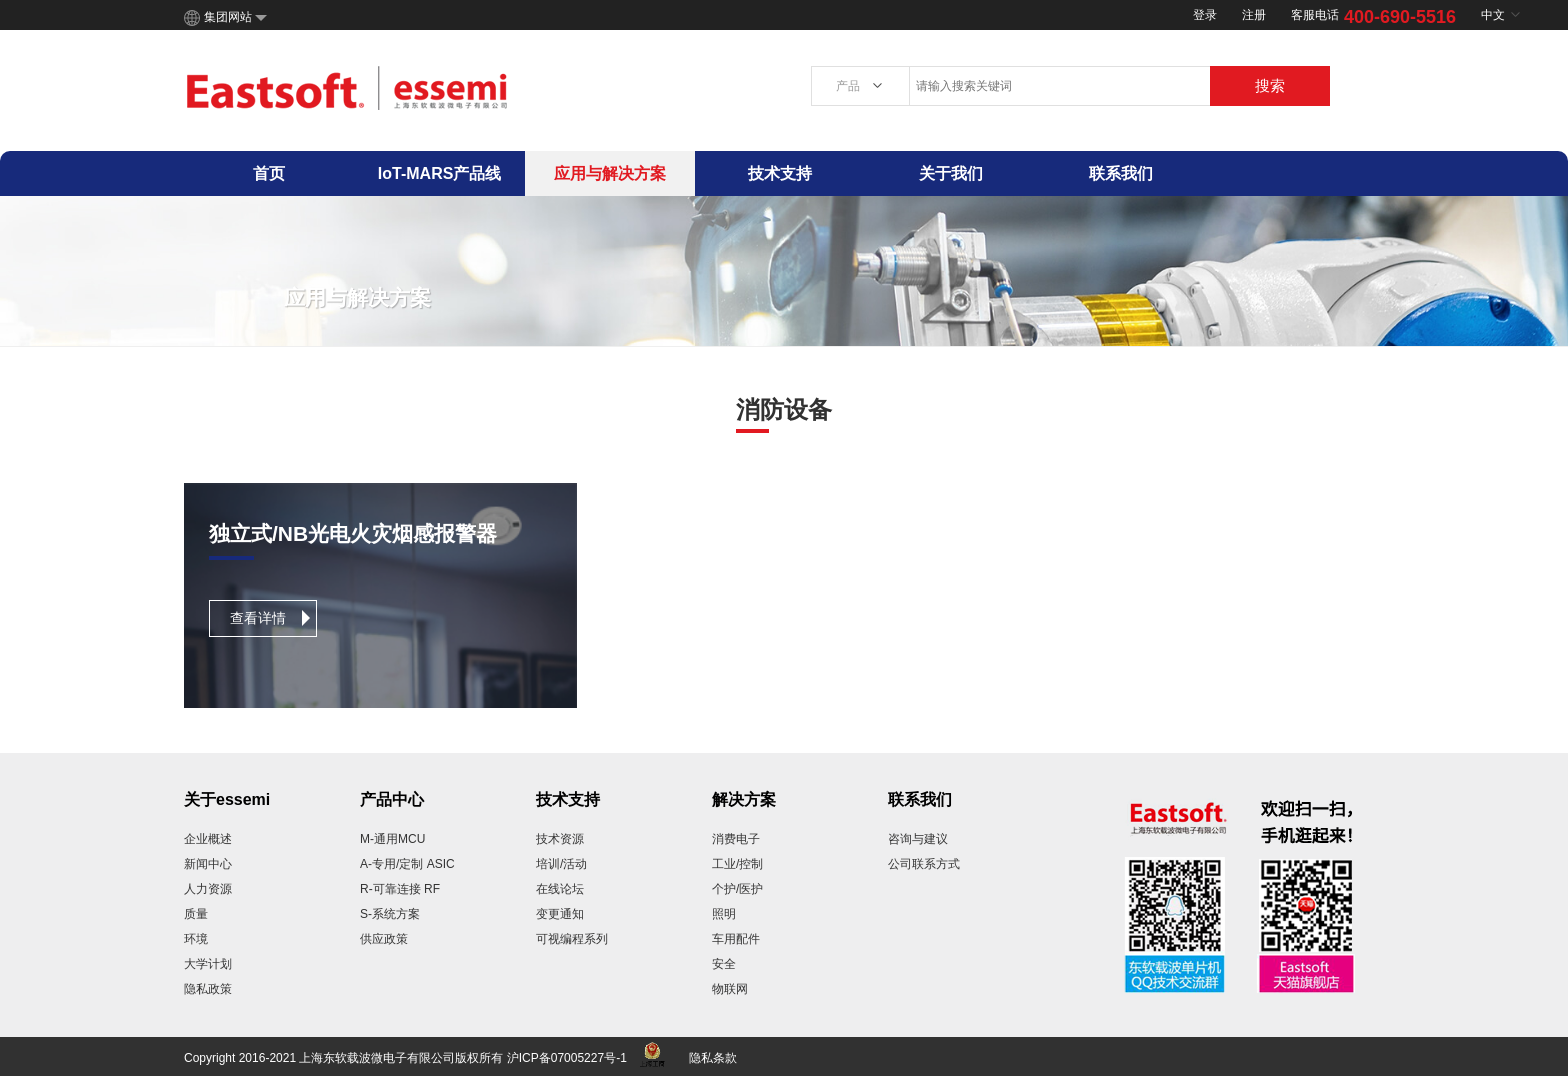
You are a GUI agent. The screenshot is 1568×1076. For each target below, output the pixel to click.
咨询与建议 (918, 839)
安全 (724, 964)
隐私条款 (713, 1058)
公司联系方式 (924, 864)
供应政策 (384, 939)
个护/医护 (737, 889)
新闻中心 (208, 864)
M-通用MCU (392, 839)
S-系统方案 (390, 914)
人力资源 (208, 889)
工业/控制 (737, 864)
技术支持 (780, 173)
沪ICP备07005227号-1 (567, 1058)
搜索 (1270, 85)
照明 (724, 914)
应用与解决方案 (610, 173)
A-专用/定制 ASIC (407, 864)
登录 (1205, 15)
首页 (269, 173)
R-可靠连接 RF (400, 889)
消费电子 (736, 839)
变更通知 (560, 914)
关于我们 (951, 173)
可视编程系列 (572, 939)
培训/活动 (561, 864)
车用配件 (736, 939)
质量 (196, 914)
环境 (196, 939)
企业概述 (208, 839)
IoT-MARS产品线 (440, 173)
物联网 (730, 989)
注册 (1254, 15)
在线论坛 (560, 889)
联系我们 (1121, 173)
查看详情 (258, 618)
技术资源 (560, 839)
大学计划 (208, 964)
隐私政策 (208, 989)
